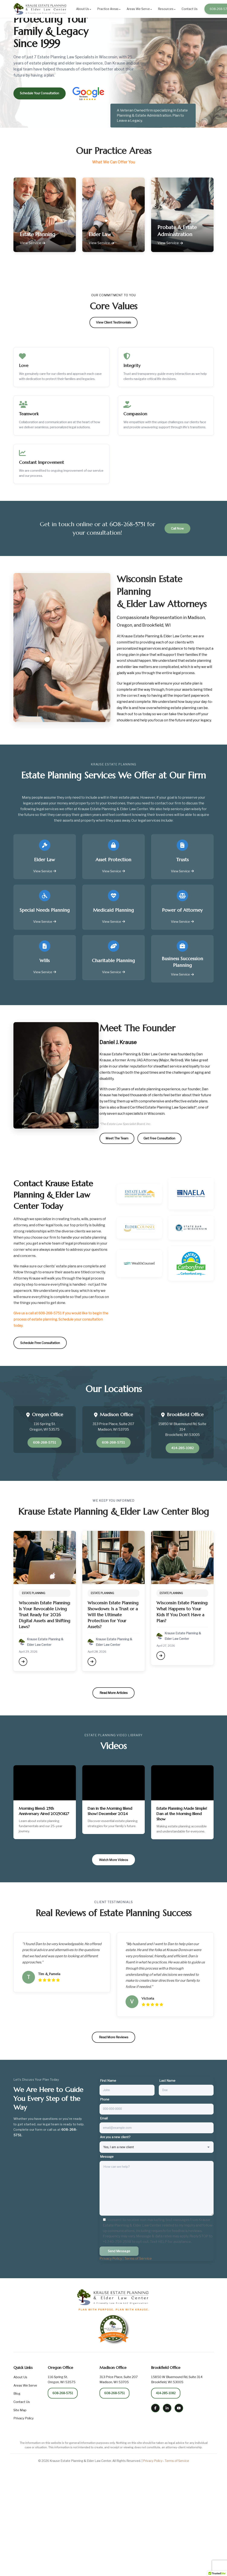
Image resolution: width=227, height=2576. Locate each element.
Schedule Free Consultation (44, 1442)
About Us (82, 9)
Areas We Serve (138, 9)
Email (104, 2225)
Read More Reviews (114, 2142)
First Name (108, 2186)
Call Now (176, 556)
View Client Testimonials (113, 344)
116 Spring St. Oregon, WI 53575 (44, 1527)
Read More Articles (113, 1797)
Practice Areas (108, 9)
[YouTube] (179, 2516)
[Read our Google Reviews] (97, 114)
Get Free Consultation (167, 1237)
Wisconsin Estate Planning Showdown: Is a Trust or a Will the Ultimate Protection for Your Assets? (113, 1717)
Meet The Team (119, 1237)
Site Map (19, 2518)
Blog (16, 2502)
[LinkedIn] (167, 2516)
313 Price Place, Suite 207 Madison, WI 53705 (113, 1527)
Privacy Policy (111, 2367)
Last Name (167, 2186)
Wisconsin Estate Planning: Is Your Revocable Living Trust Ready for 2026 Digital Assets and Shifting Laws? (45, 1717)
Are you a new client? (115, 2245)
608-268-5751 (44, 1543)
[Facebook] (155, 2516)
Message (107, 2264)
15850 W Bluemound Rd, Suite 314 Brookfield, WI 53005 (182, 1530)
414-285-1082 (182, 1549)
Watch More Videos (113, 1965)
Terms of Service (138, 2367)
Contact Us (190, 9)
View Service (32, 264)
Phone (105, 2205)
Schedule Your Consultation (43, 115)
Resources (166, 9)
